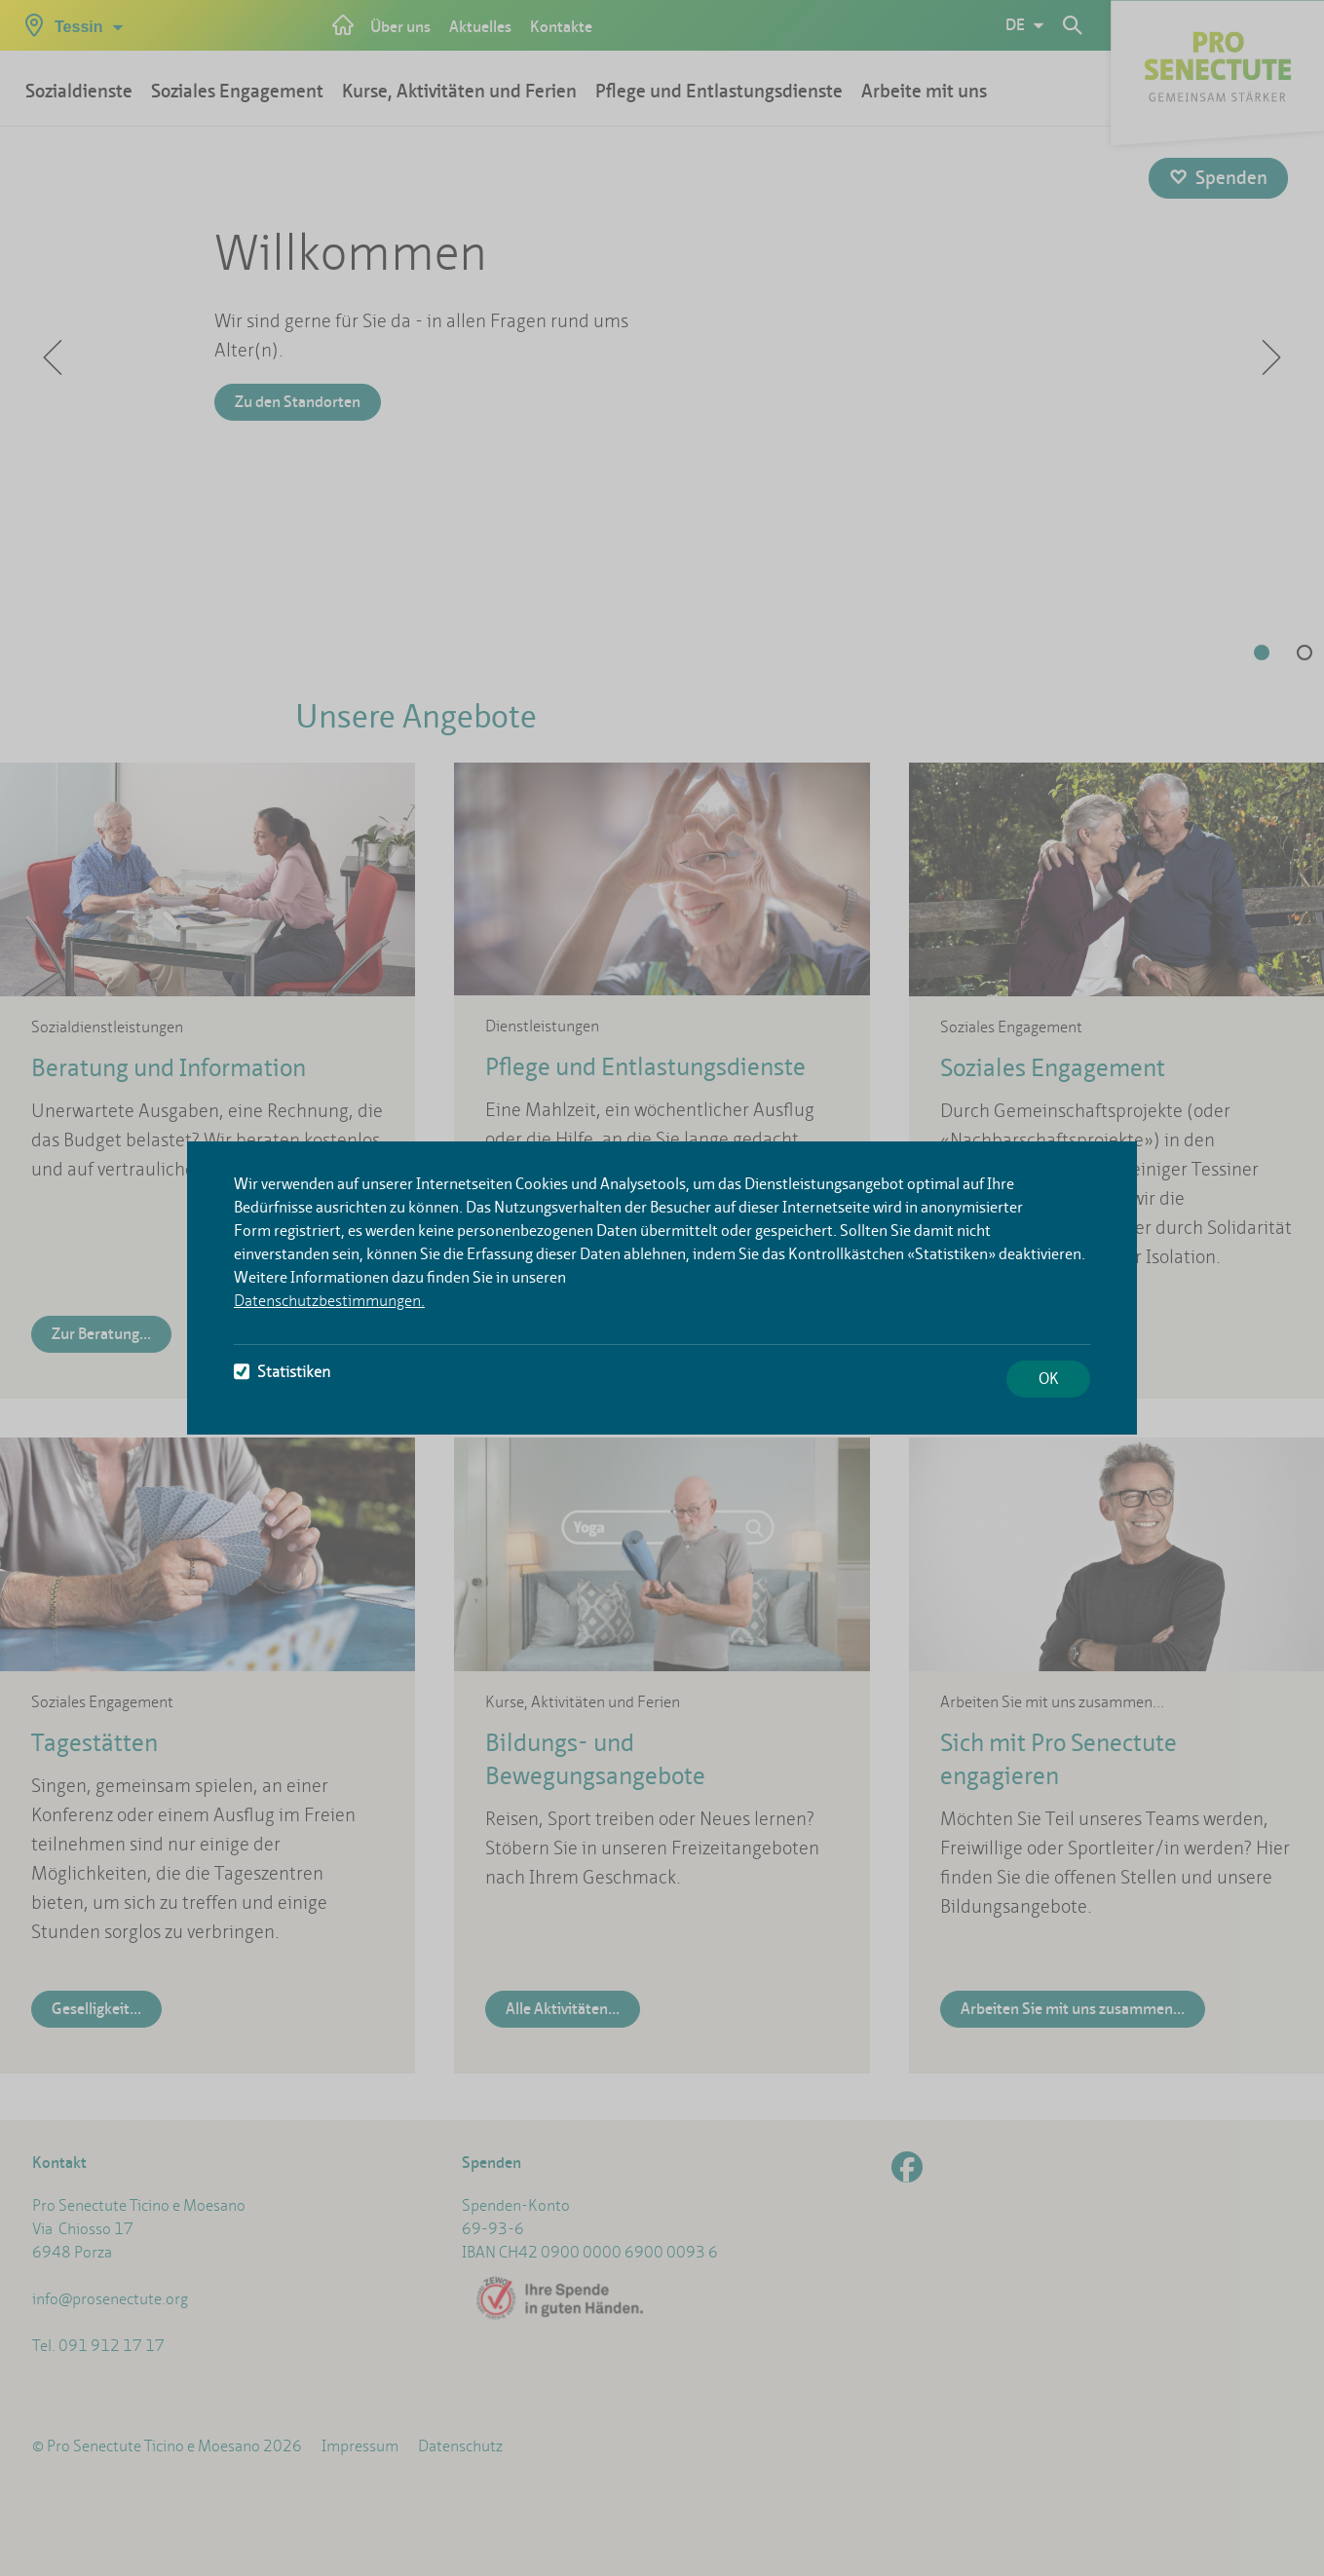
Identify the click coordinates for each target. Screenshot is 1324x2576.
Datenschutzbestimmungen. (329, 1300)
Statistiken (282, 1372)
